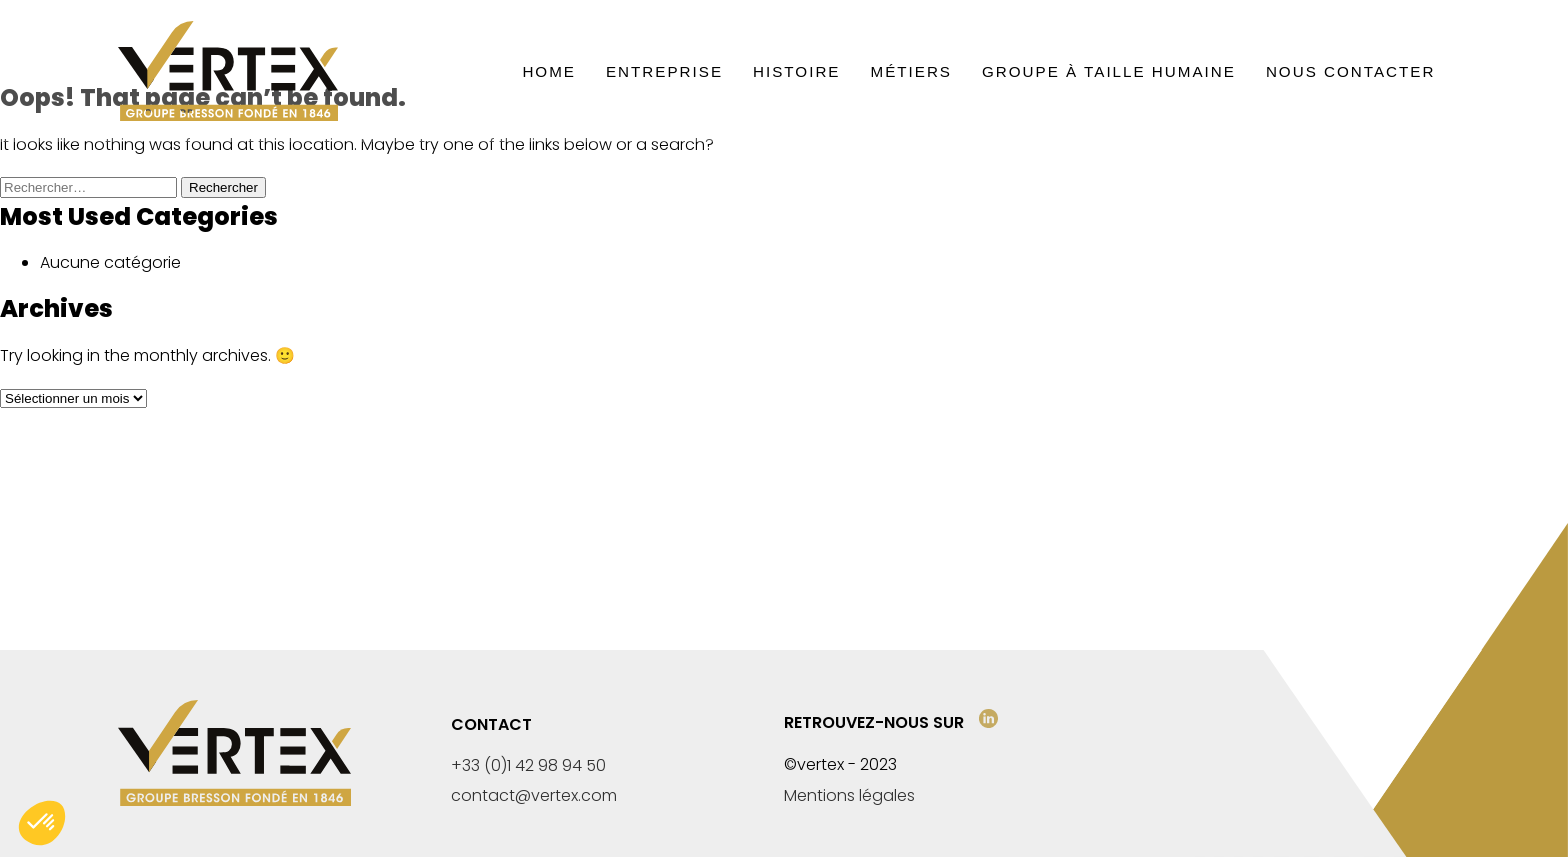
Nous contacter (1350, 71)
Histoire (796, 71)
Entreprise (664, 71)
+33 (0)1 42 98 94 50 (528, 765)
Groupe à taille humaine (1109, 71)
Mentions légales (849, 795)
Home (549, 71)
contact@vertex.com (534, 795)
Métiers (911, 71)
